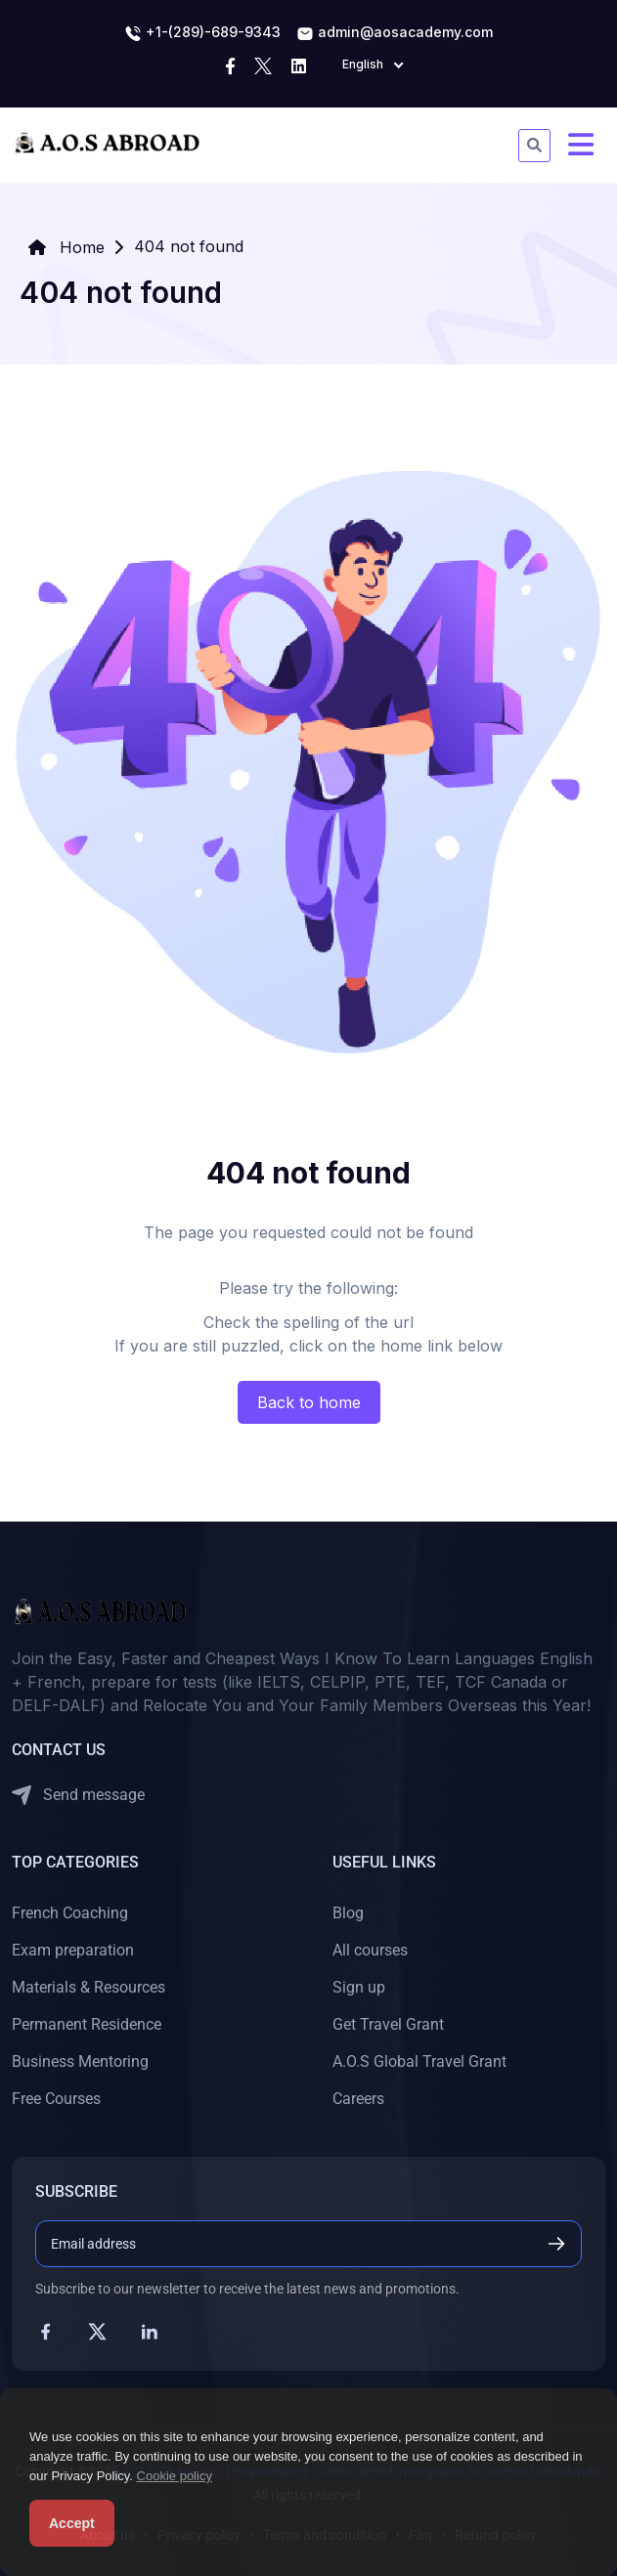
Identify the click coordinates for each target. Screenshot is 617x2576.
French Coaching (70, 1913)
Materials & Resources (88, 1987)
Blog (348, 1913)
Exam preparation (73, 1950)
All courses (370, 1950)
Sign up (358, 1987)
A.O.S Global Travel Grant (419, 2061)
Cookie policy (174, 2476)
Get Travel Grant (388, 2024)
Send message (78, 1795)
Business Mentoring (80, 2061)
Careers (358, 2098)
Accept (72, 2523)
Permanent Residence (86, 2024)
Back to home (309, 1402)
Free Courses (56, 2098)
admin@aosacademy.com (394, 33)
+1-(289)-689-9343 (202, 33)
